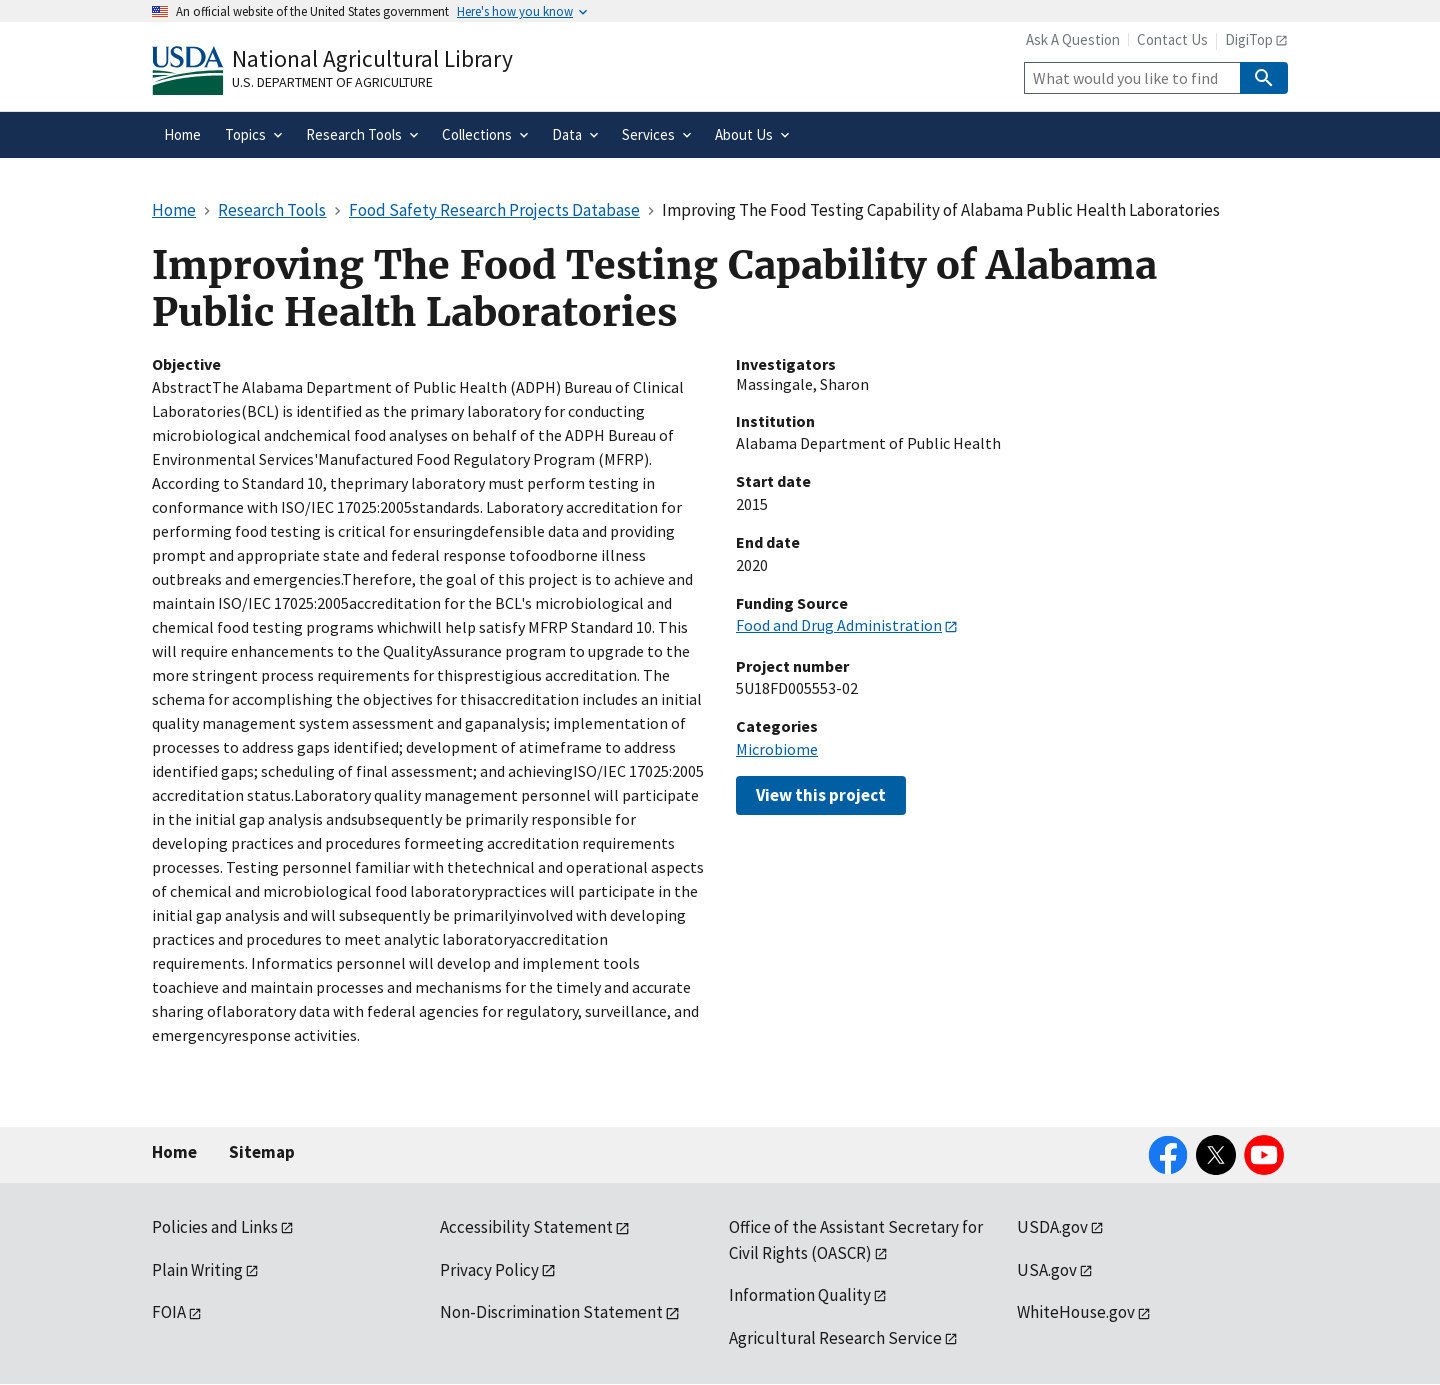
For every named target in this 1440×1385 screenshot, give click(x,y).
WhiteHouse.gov (1076, 1312)
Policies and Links (215, 1227)
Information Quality (800, 1295)
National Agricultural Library (372, 58)
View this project (821, 795)
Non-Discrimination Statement (551, 1312)
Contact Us (1172, 39)
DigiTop (1249, 39)
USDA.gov (1052, 1227)
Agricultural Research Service (835, 1338)
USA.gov (1047, 1270)
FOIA (169, 1312)
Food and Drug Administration (839, 625)
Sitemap (262, 1152)
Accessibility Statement (526, 1227)
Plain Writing (197, 1270)
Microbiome (777, 749)
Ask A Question (1073, 39)
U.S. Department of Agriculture (332, 82)
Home (174, 1152)
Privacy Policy (489, 1270)
